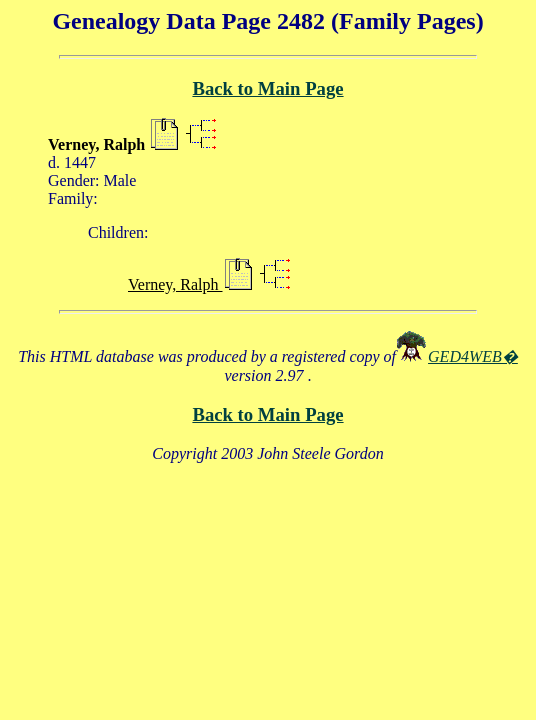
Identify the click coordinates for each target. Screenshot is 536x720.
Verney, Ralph (175, 284)
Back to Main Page (267, 88)
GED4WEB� (473, 356)
